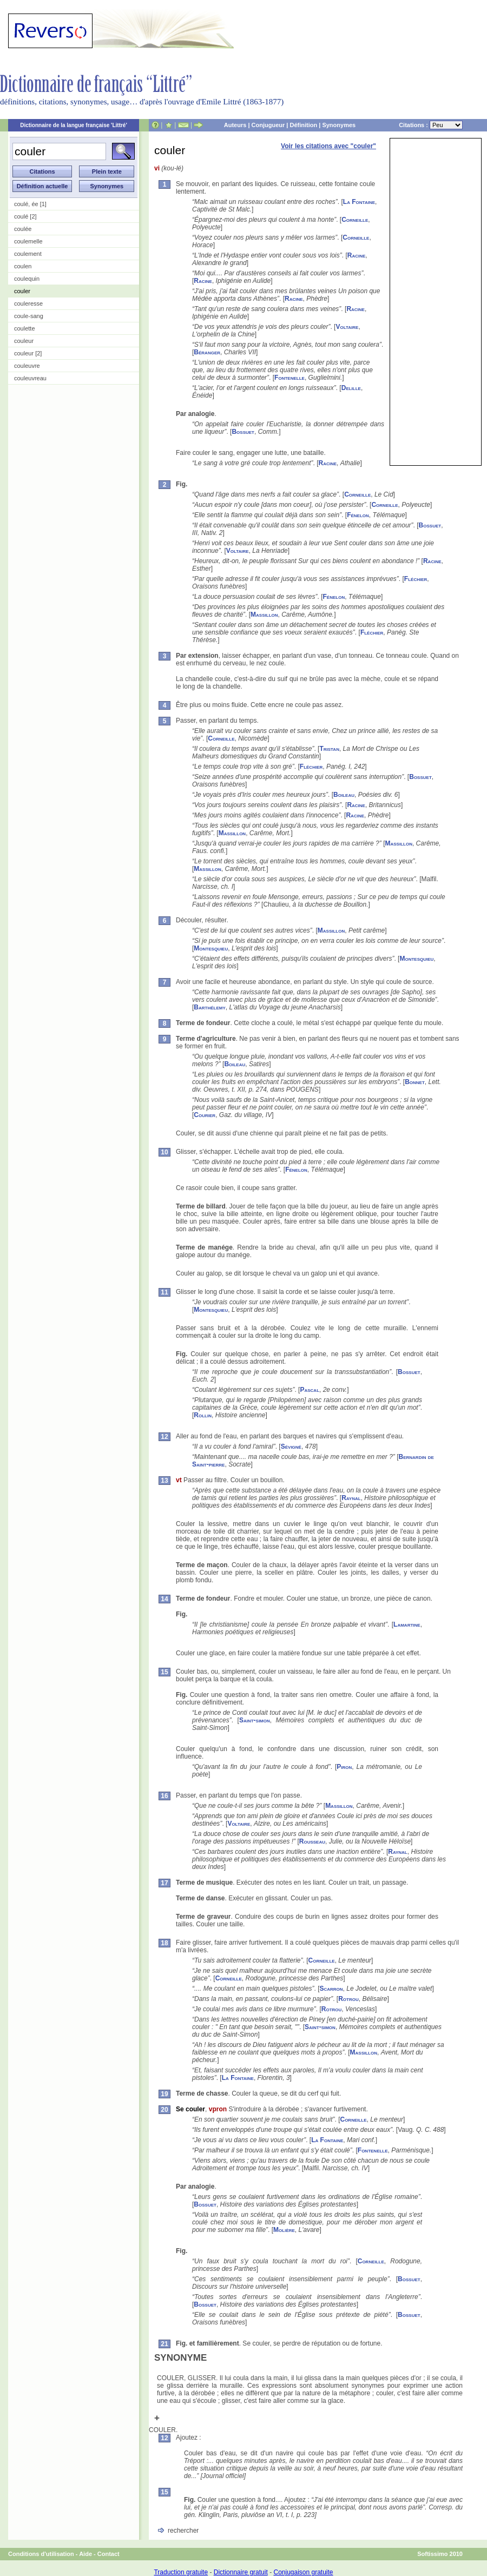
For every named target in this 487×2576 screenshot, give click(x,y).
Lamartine (406, 1624)
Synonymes (339, 125)
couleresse (28, 303)
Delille (351, 388)
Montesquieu (211, 948)
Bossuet (243, 431)
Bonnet (415, 1082)
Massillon (264, 614)
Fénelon (358, 515)
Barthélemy (209, 1007)
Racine (356, 255)
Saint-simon (254, 1720)
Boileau (343, 794)
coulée (22, 229)
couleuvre (27, 365)
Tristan (329, 748)
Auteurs (235, 125)
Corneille (354, 219)
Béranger (207, 352)
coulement (28, 253)
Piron (344, 1767)
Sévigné (291, 1446)
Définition (303, 125)
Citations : (431, 125)
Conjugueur (268, 125)
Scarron (331, 1988)
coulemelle (28, 241)
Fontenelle (289, 377)
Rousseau (312, 1841)
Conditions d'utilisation (41, 2554)
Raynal (351, 1498)
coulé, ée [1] (30, 204)
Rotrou (348, 1999)
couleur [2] (28, 353)
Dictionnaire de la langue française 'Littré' (73, 125)
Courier (204, 1115)
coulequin (27, 278)
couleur (24, 341)
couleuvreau (30, 378)
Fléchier (415, 579)
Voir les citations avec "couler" (328, 146)
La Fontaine (359, 202)
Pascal (309, 1389)
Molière (284, 2230)
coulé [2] (25, 216)
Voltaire (346, 327)
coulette (24, 328)
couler (22, 291)
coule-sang (28, 316)
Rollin (203, 1415)
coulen (22, 266)
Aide (85, 2554)
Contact (108, 2554)
